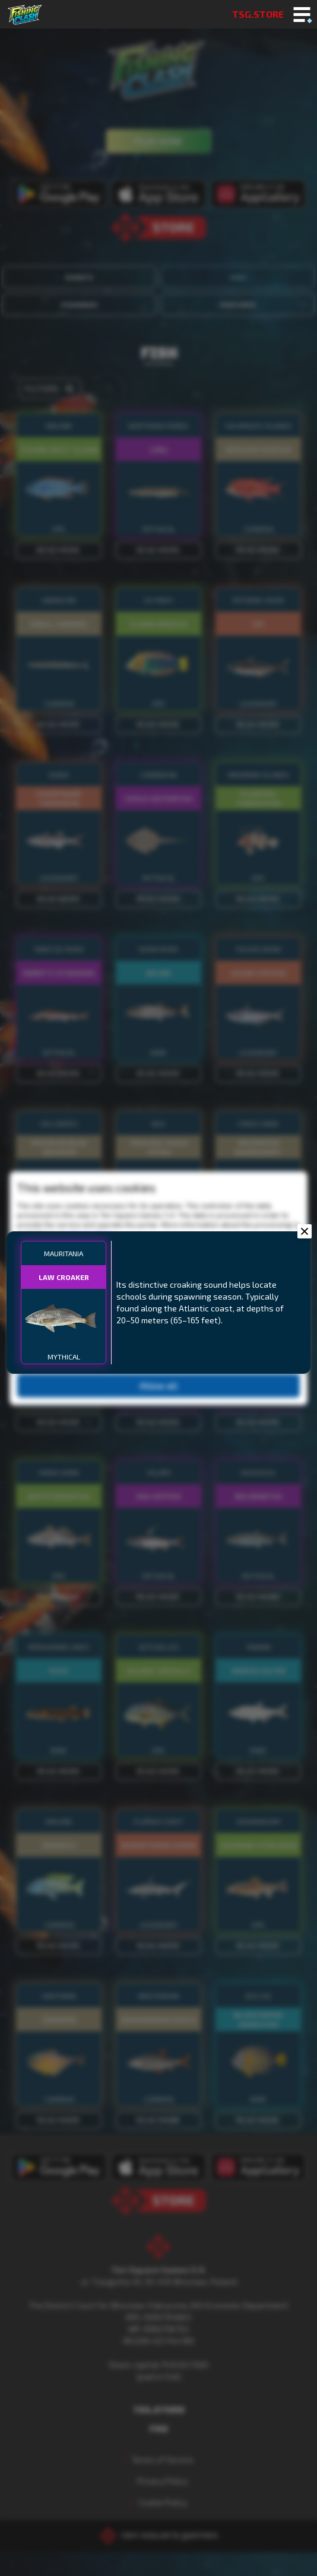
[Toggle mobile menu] (301, 15)
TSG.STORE (258, 14)
